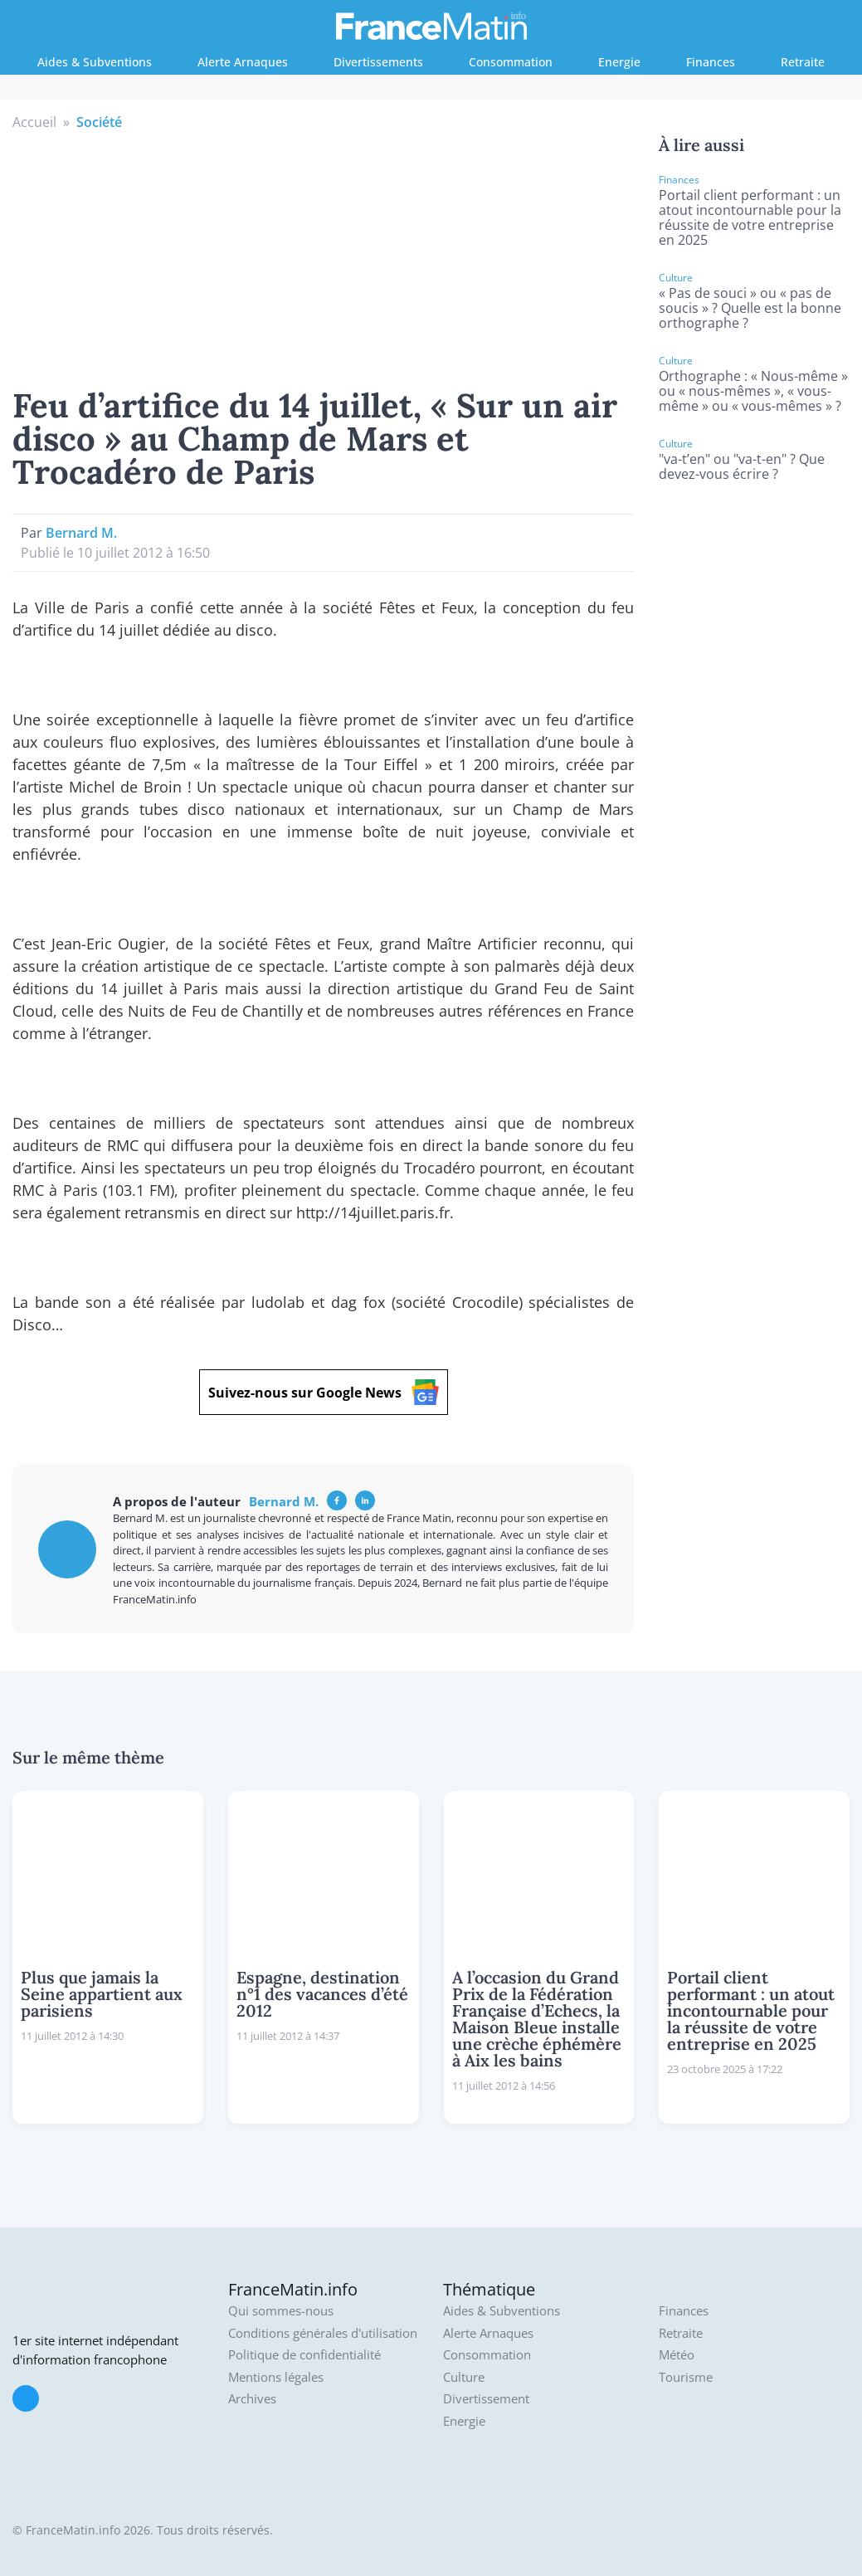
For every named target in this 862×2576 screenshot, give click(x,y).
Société (99, 122)
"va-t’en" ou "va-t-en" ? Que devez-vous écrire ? (742, 466)
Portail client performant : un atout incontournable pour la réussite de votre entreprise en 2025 (750, 217)
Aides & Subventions (94, 62)
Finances (710, 62)
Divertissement (486, 2399)
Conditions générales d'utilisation (322, 2333)
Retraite (803, 62)
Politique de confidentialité (304, 2355)
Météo (676, 2355)
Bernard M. (81, 533)
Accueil (34, 122)
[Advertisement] (323, 256)
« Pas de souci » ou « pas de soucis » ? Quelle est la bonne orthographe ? (750, 308)
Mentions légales (276, 2377)
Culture (464, 2377)
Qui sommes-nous (281, 2311)
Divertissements (378, 62)
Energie (619, 62)
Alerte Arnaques (242, 62)
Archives (252, 2399)
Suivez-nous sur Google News (323, 1392)
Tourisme (686, 2377)
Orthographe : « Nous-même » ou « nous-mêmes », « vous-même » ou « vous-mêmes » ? (753, 391)
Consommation (511, 62)
